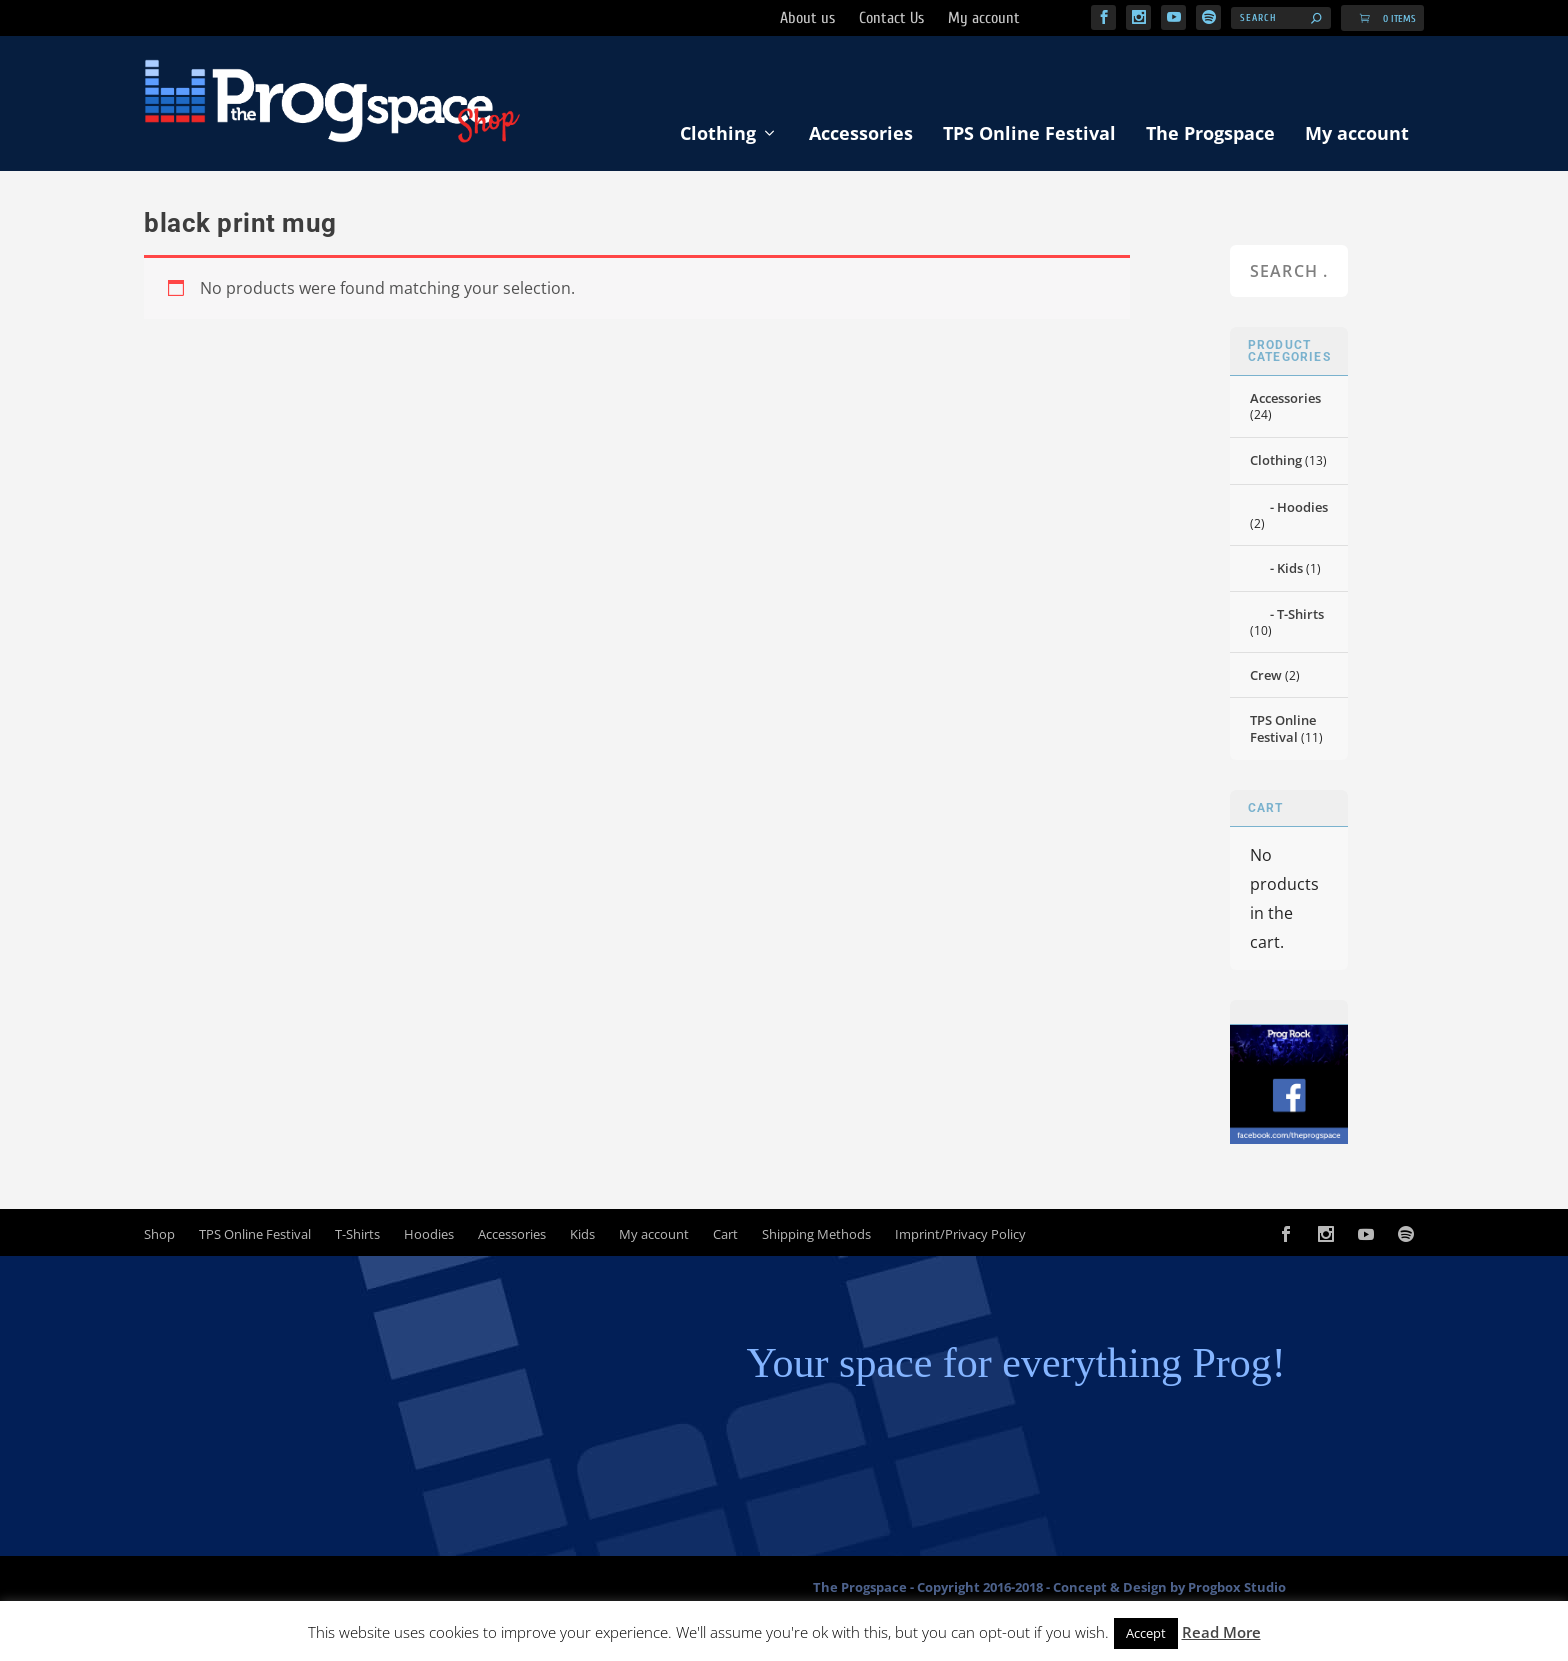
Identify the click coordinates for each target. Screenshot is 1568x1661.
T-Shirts (1300, 620)
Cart (725, 1239)
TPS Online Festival (1029, 139)
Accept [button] (1146, 1633)
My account (1357, 139)
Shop (159, 1239)
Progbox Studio (1237, 1592)
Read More (1221, 1632)
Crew (1266, 680)
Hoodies (1302, 512)
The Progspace (1210, 139)
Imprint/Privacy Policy (960, 1239)
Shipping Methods (816, 1239)
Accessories (861, 139)
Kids (1290, 574)
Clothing (718, 139)
